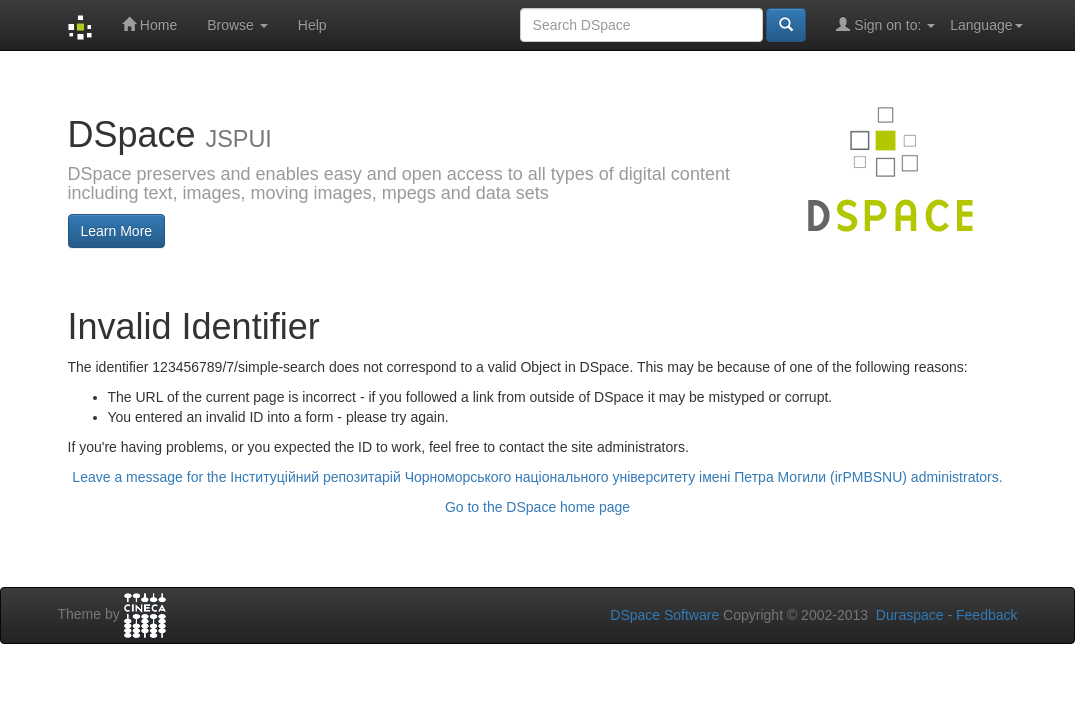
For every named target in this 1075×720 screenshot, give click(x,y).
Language (986, 25)
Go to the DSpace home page (537, 507)
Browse (237, 25)
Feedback (986, 615)
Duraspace (910, 615)
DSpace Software (664, 615)
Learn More (117, 231)
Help (312, 25)
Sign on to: (885, 24)
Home (149, 24)
